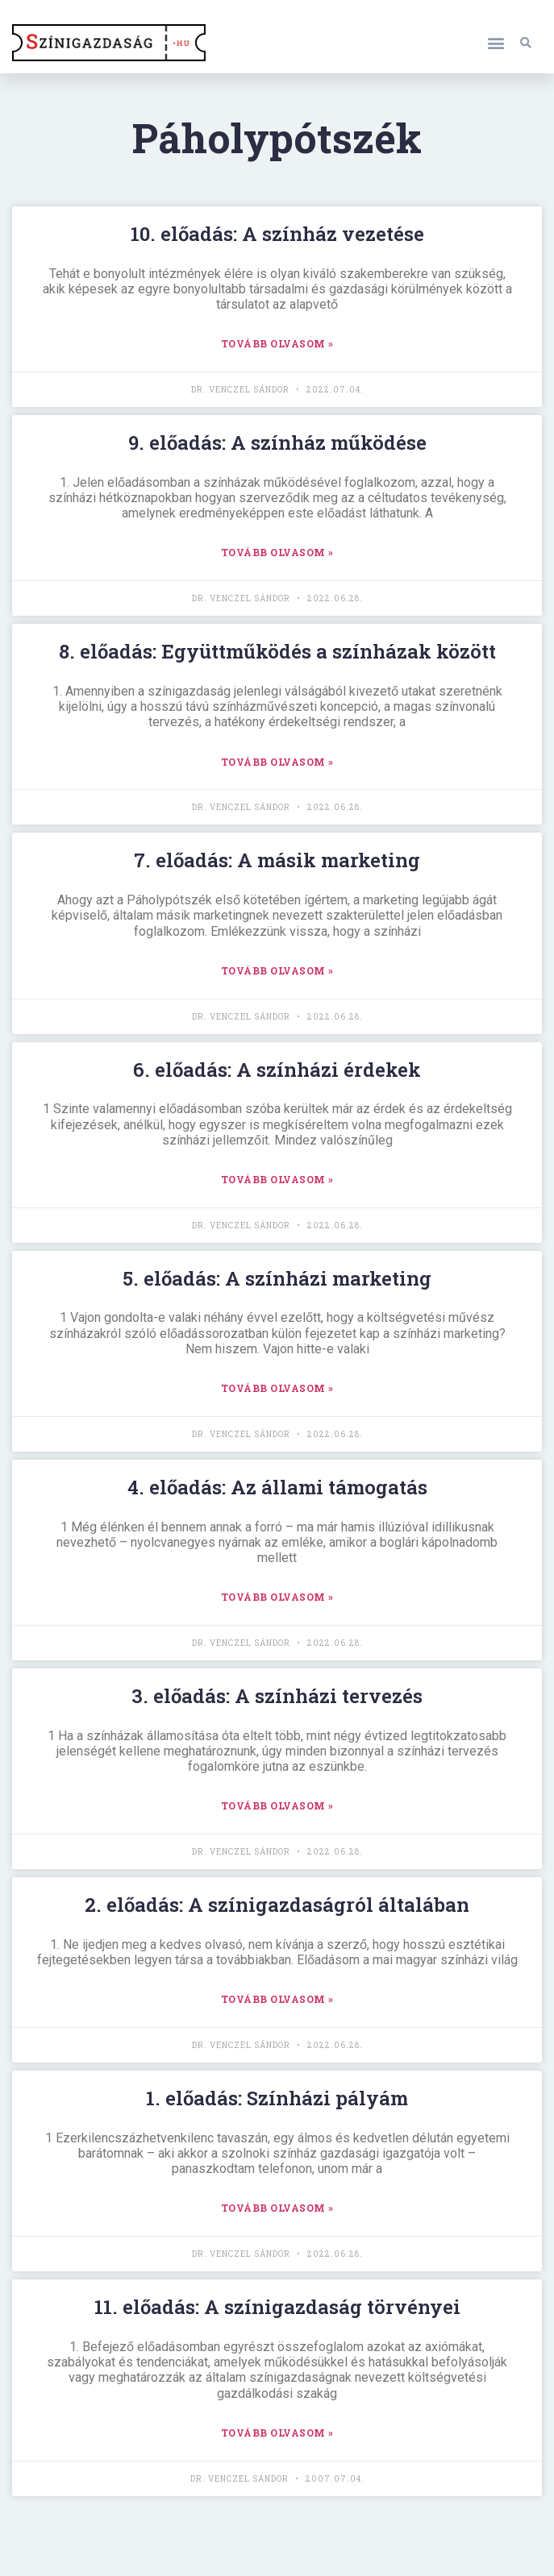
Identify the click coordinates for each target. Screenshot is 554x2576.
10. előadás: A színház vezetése (277, 234)
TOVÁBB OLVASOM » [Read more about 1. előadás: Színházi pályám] (277, 2207)
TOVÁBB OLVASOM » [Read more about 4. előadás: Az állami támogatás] (277, 1596)
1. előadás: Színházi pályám (277, 2098)
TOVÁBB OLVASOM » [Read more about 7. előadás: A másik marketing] (277, 970)
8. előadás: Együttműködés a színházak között (277, 651)
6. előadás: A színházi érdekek (277, 1069)
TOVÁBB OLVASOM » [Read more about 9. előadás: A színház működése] (277, 552)
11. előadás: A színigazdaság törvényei (277, 2307)
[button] (496, 42)
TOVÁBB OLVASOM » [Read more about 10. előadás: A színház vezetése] (277, 343)
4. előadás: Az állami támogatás (277, 1487)
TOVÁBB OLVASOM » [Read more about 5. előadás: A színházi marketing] (277, 1387)
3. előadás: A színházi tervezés (277, 1696)
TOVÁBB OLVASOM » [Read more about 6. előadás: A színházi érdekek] (277, 1179)
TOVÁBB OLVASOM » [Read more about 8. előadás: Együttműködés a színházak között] (277, 761)
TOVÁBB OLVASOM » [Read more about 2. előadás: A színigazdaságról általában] (277, 1998)
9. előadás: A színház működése (277, 442)
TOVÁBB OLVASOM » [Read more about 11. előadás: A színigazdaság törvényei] (277, 2432)
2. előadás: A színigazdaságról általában (277, 1904)
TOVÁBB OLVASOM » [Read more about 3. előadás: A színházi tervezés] (277, 1805)
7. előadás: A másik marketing (277, 860)
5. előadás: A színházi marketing (277, 1278)
